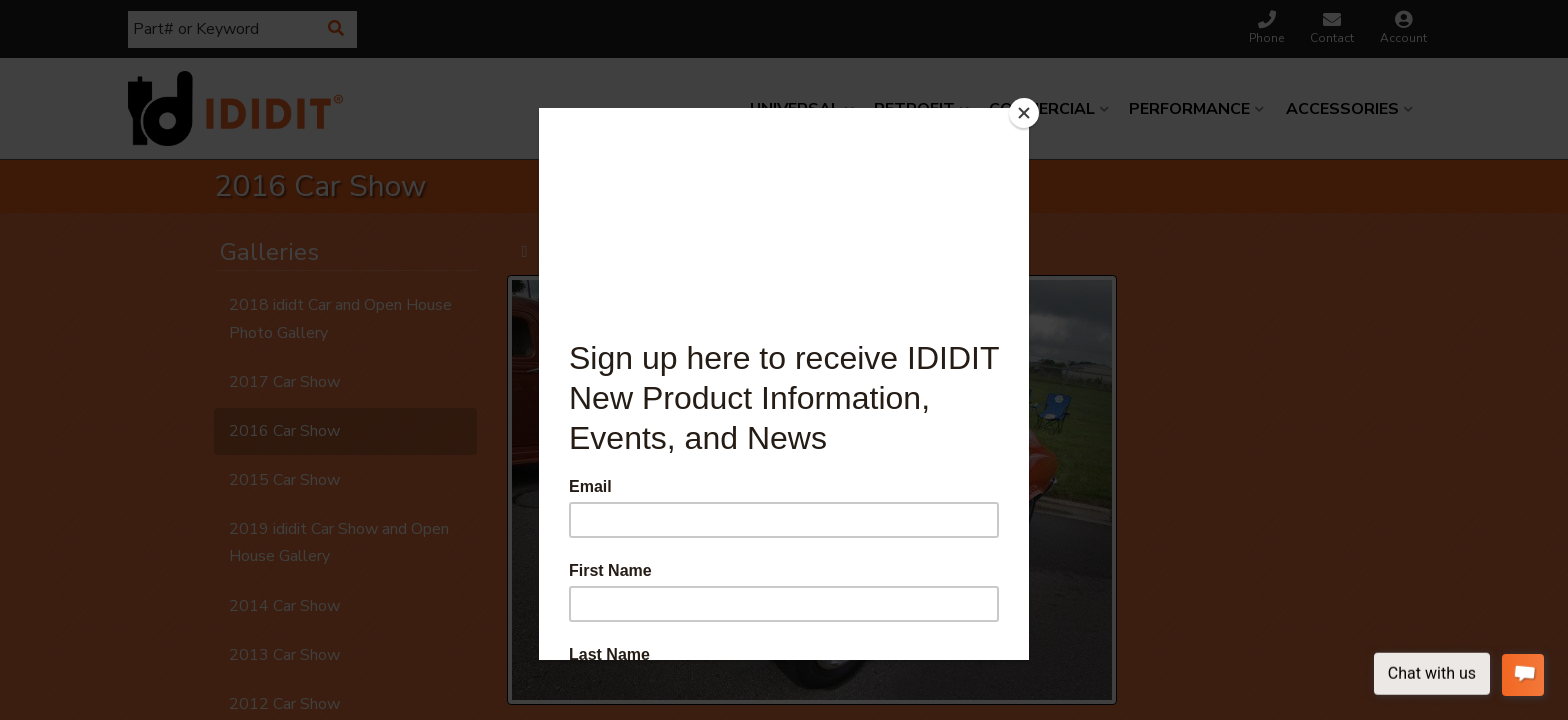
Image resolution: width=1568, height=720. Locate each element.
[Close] (1024, 113)
